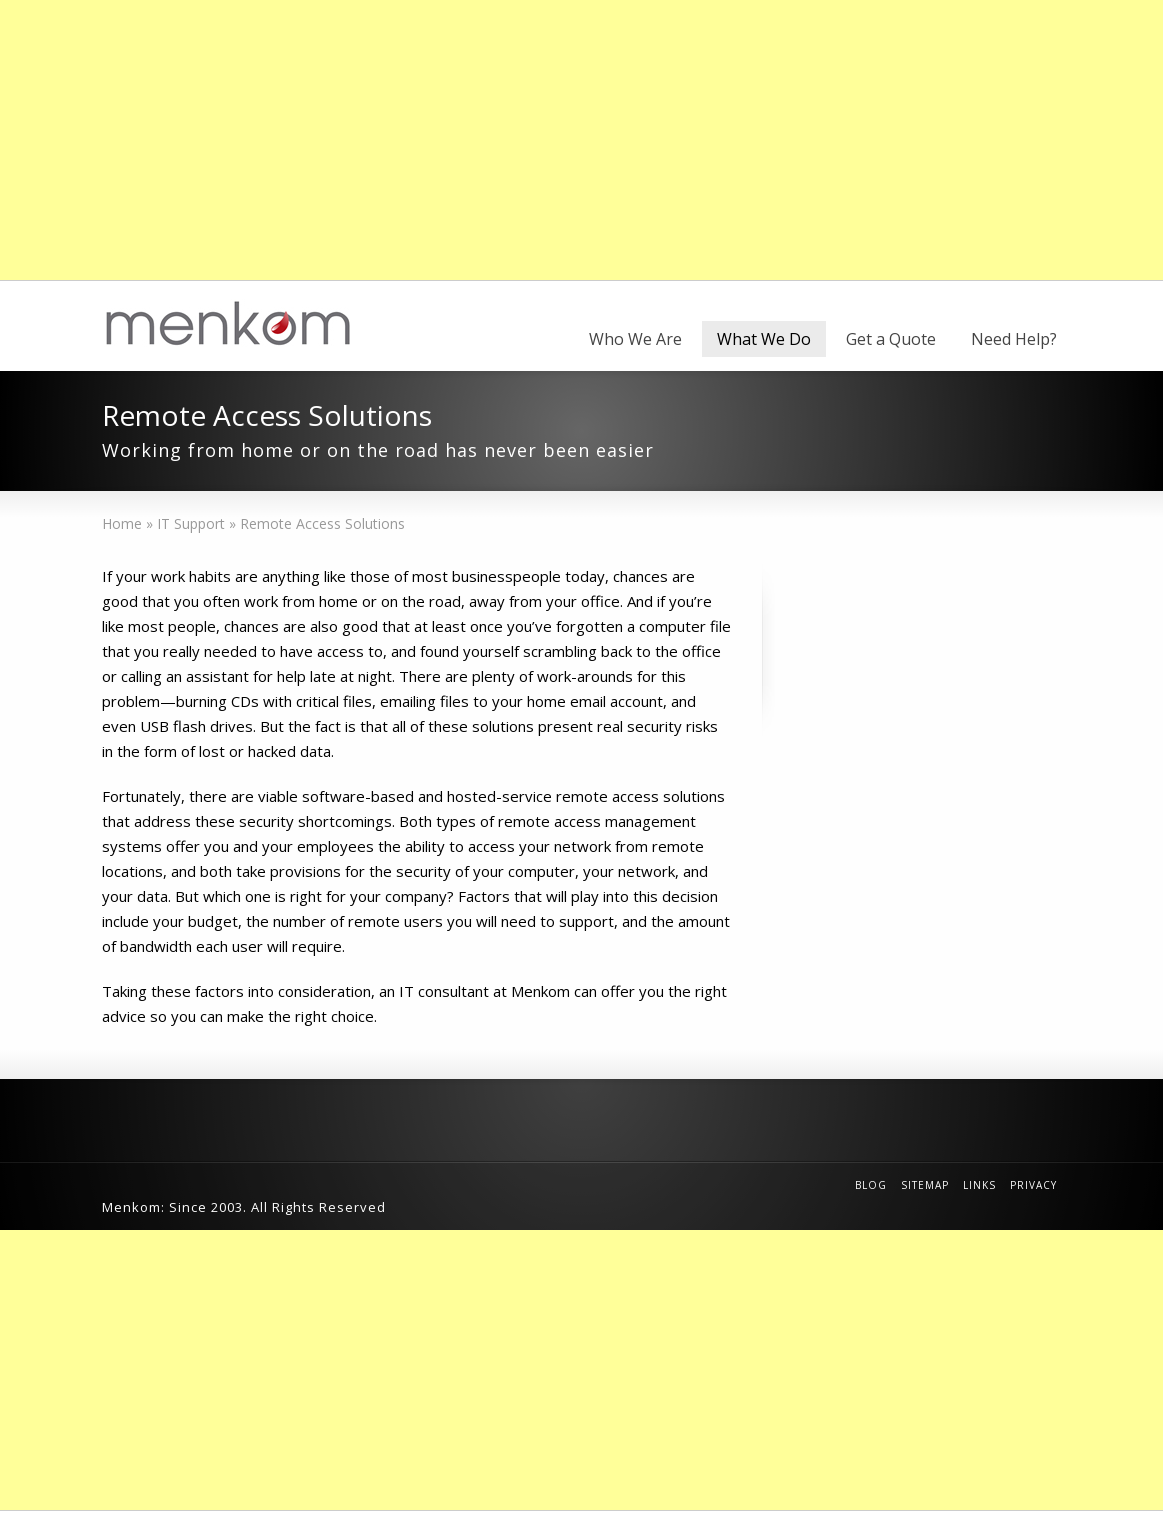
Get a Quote (891, 339)
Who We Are (635, 339)
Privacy (1033, 1185)
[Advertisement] (581, 140)
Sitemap (925, 1185)
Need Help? (1014, 339)
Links (979, 1185)
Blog (871, 1185)
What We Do (764, 339)
